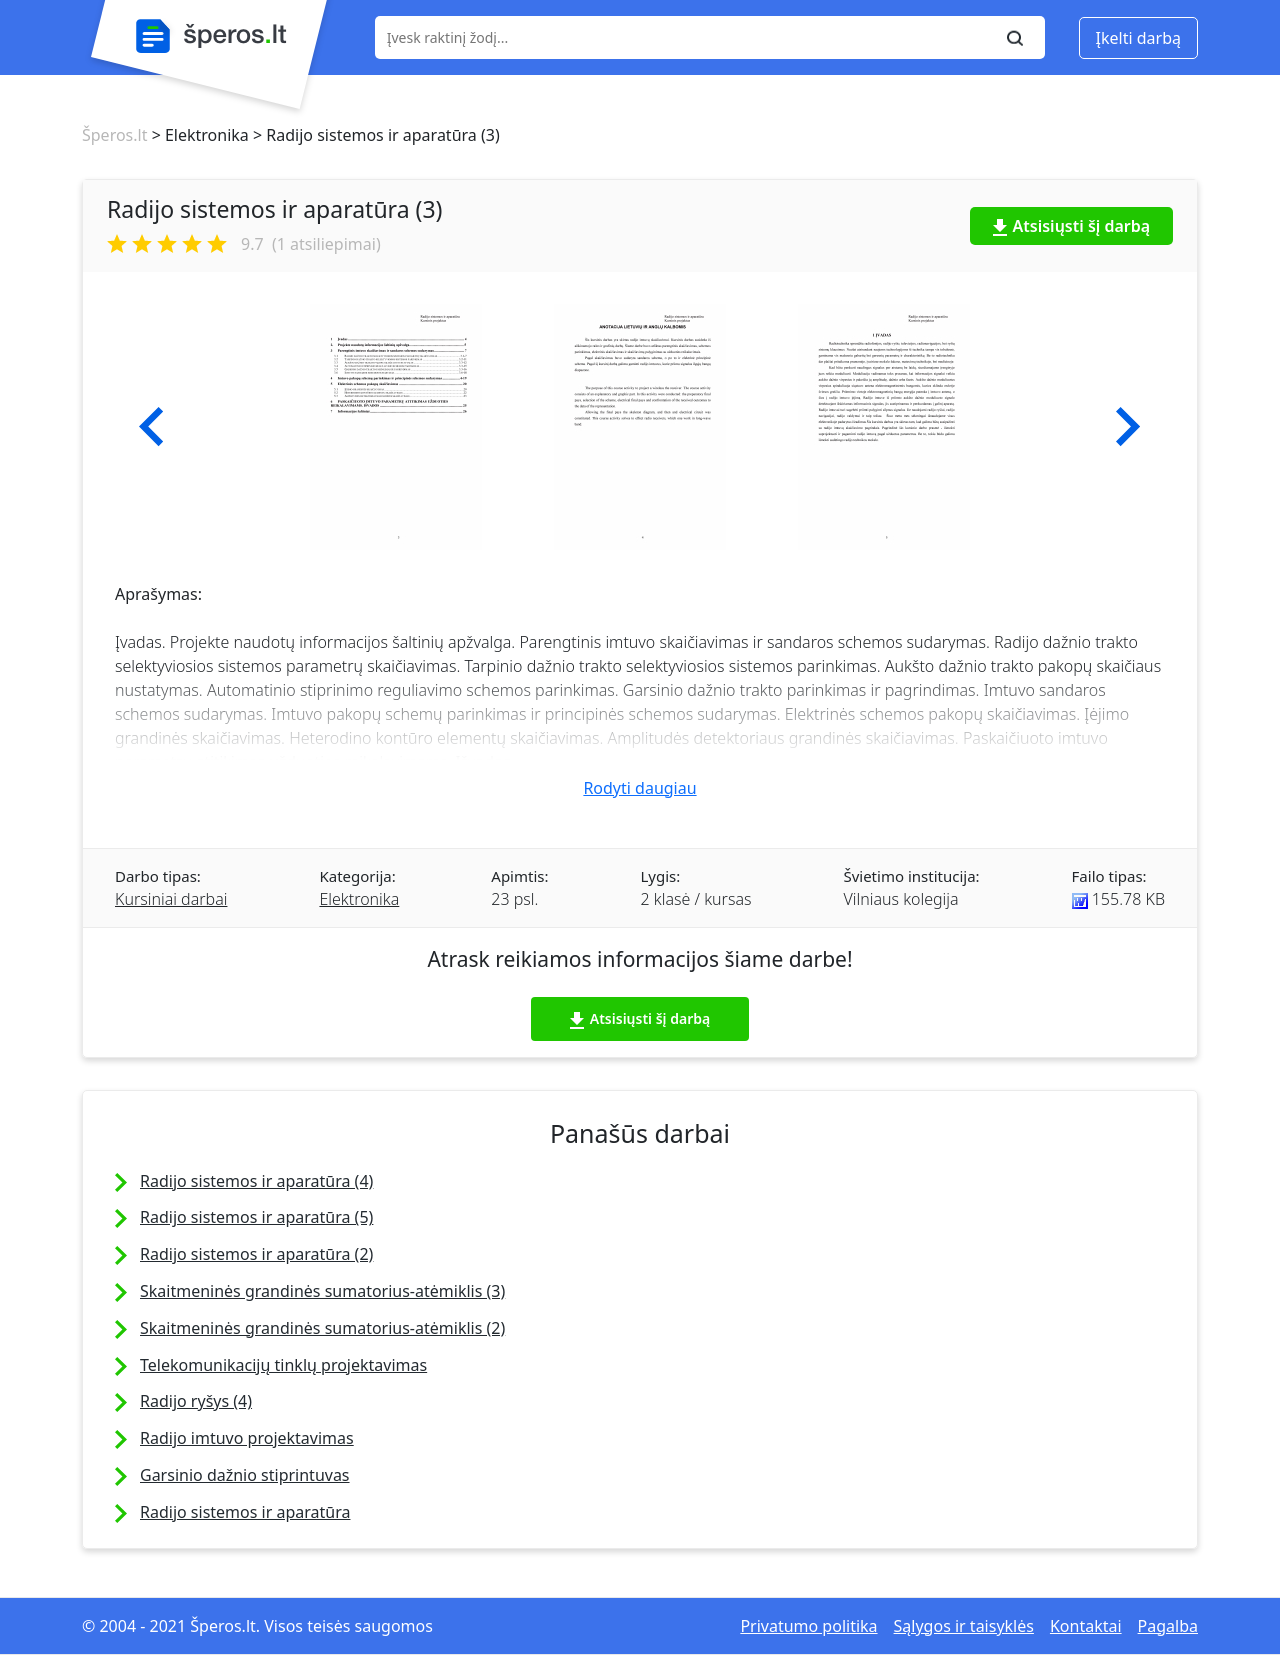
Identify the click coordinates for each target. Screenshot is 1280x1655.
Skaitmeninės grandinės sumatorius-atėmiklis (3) (322, 1291)
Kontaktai (1086, 1626)
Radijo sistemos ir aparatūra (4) (256, 1181)
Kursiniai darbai (171, 899)
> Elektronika (197, 135)
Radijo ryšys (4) (196, 1401)
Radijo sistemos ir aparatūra (245, 1512)
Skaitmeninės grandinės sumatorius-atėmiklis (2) (322, 1328)
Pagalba (1168, 1626)
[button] (151, 427)
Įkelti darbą (1138, 38)
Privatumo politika (808, 1626)
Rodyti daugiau (639, 788)
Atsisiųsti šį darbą (1072, 226)
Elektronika (359, 899)
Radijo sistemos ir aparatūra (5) (256, 1217)
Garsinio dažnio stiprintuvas (245, 1475)
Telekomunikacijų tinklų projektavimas (283, 1365)
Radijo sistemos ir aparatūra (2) (256, 1254)
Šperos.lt (114, 135)
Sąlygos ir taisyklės (964, 1626)
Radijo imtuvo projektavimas (247, 1438)
